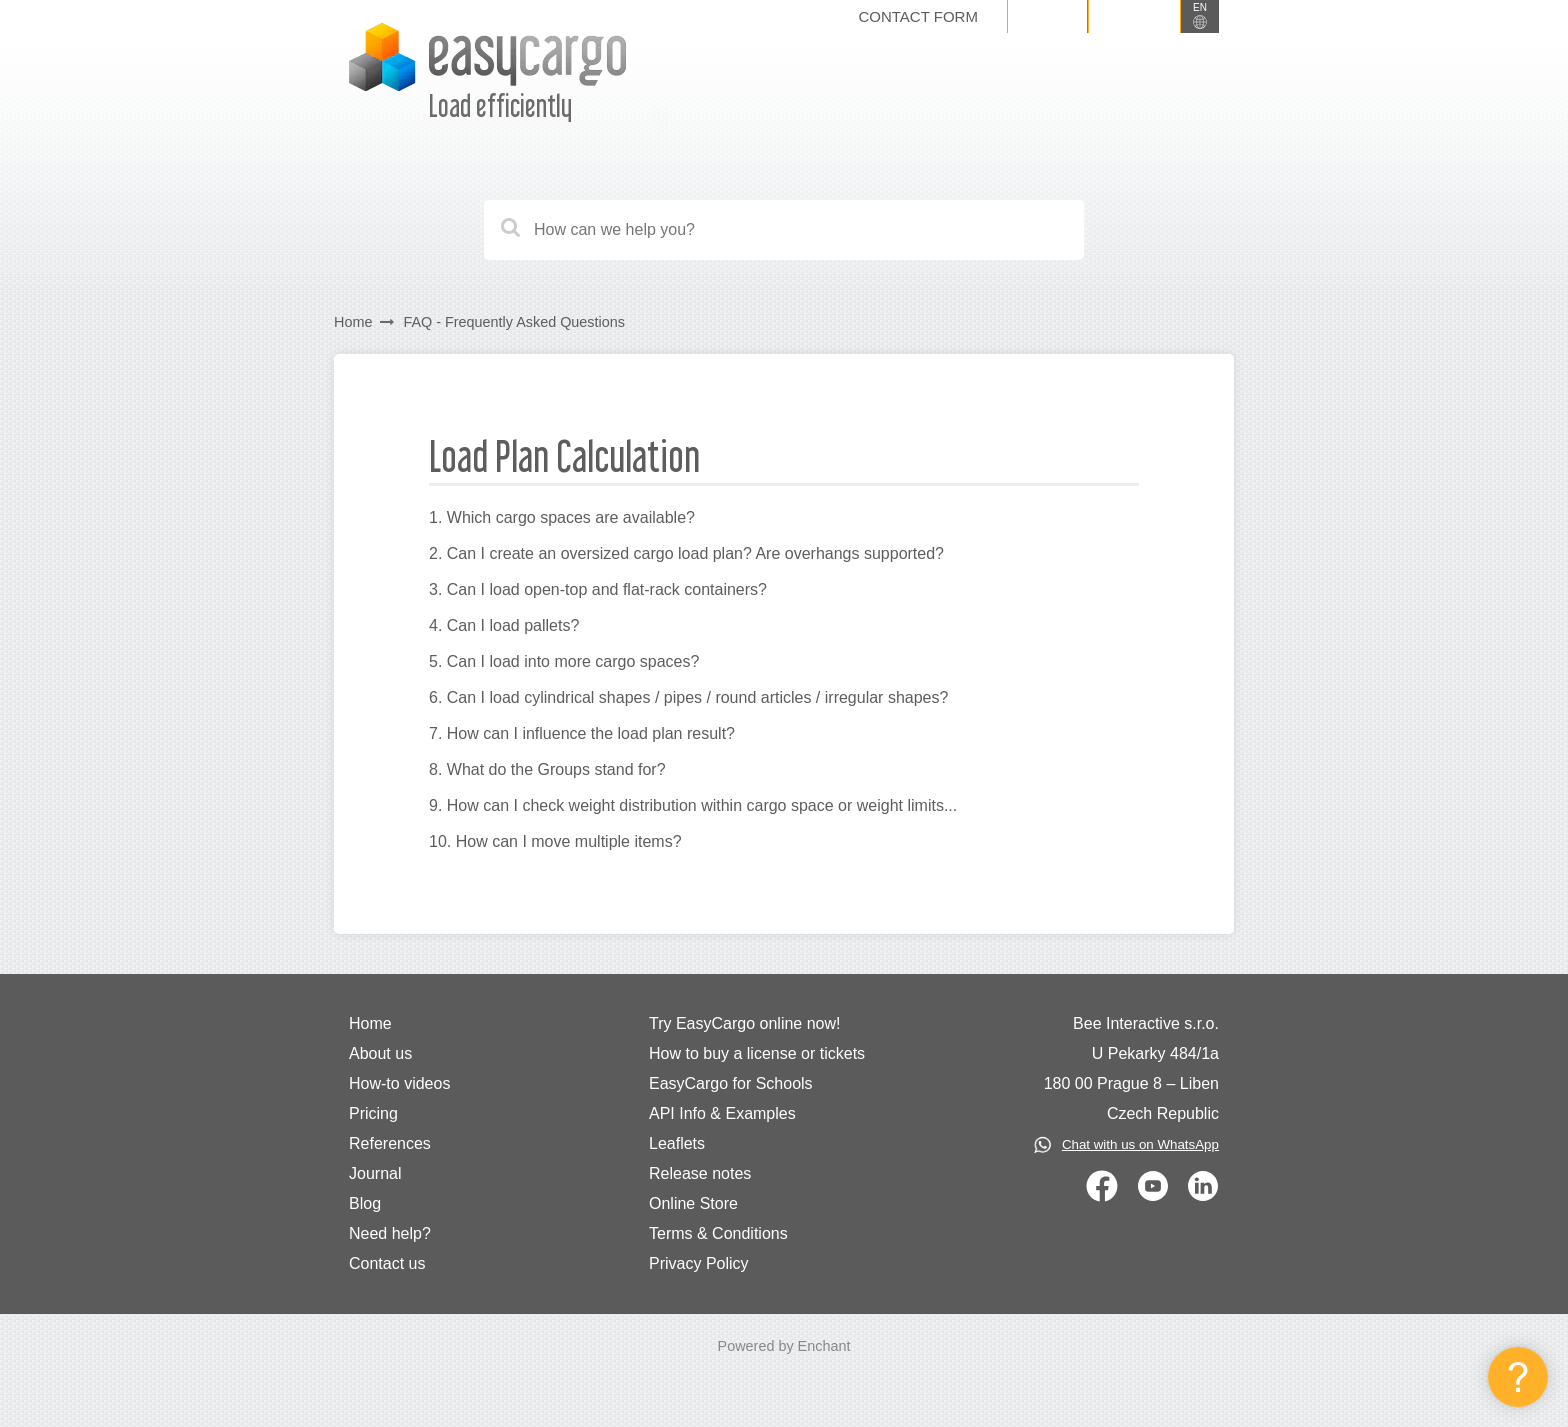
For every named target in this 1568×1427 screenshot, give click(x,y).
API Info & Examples (722, 1113)
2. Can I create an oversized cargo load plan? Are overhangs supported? (686, 553)
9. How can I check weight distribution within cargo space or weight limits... (693, 805)
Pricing (373, 1113)
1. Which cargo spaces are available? (562, 517)
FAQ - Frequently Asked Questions (514, 322)
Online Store (693, 1203)
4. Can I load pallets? (504, 625)
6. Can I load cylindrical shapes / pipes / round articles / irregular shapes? (688, 697)
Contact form (917, 16)
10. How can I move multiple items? (555, 841)
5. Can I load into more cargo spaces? (564, 661)
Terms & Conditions (718, 1233)
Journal (375, 1173)
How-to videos (399, 1083)
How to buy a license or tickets (757, 1053)
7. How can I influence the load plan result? (582, 733)
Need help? (390, 1233)
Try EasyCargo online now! (745, 1023)
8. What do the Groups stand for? (547, 769)
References (390, 1143)
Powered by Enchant (784, 1346)
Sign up (1134, 16)
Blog (365, 1203)
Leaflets (677, 1143)
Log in (1047, 16)
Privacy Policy (699, 1263)
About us (380, 1053)
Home (353, 322)
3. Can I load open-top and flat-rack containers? (598, 589)
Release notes (700, 1173)
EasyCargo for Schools (731, 1083)
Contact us (387, 1263)
